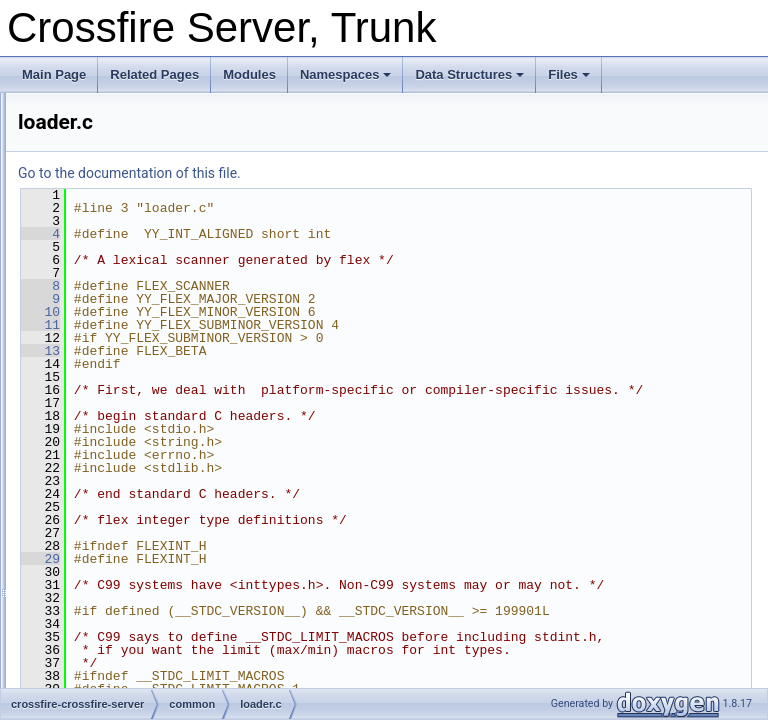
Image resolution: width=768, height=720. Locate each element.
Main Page (54, 74)
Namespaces (346, 74)
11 (290, 325)
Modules (249, 74)
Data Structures (469, 74)
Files (569, 74)
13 (290, 351)
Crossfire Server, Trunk (79, 109)
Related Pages (154, 74)
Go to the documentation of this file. (379, 173)
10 (290, 312)
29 (290, 572)
